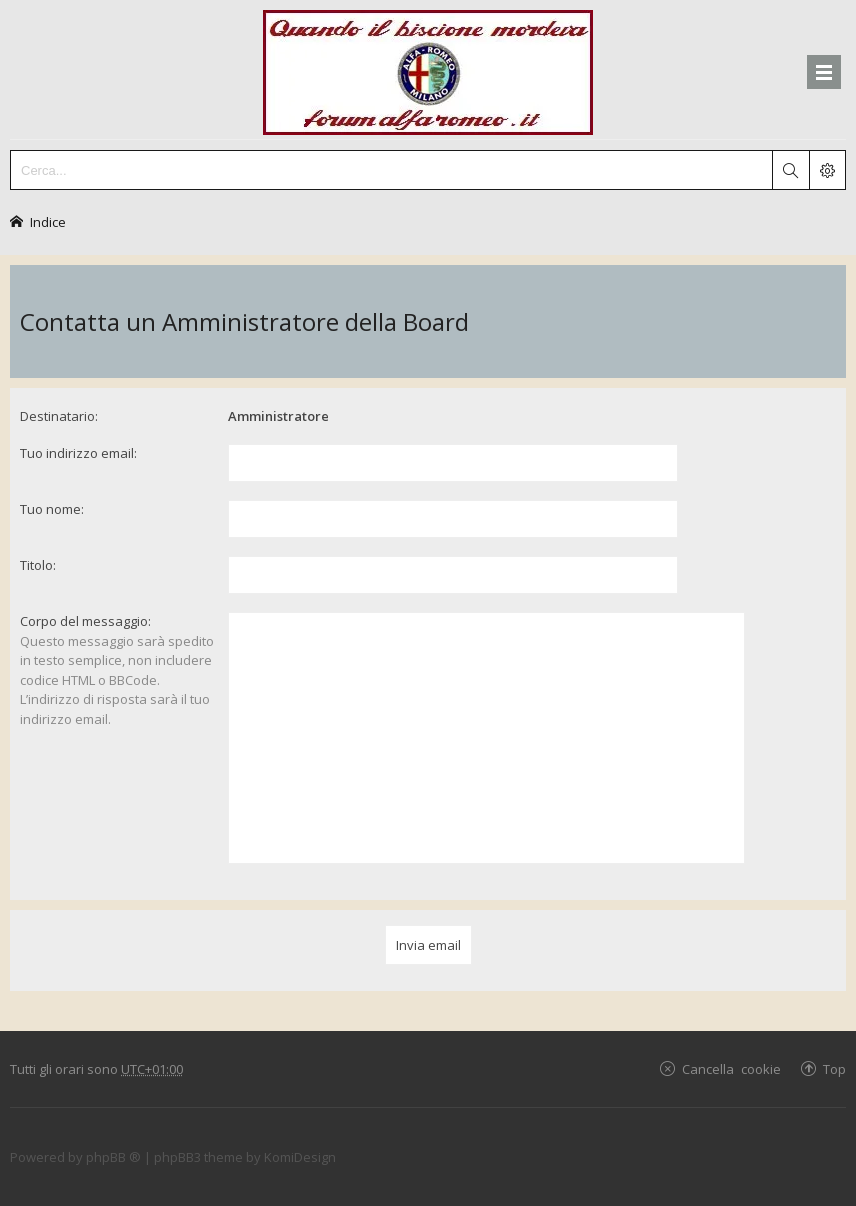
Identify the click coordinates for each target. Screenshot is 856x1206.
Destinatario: (59, 416)
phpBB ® (113, 1157)
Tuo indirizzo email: (78, 453)
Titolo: (38, 565)
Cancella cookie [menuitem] (731, 1068)
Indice (48, 221)
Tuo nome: (52, 509)
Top (834, 1068)
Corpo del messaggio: (85, 621)
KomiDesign (300, 1157)
